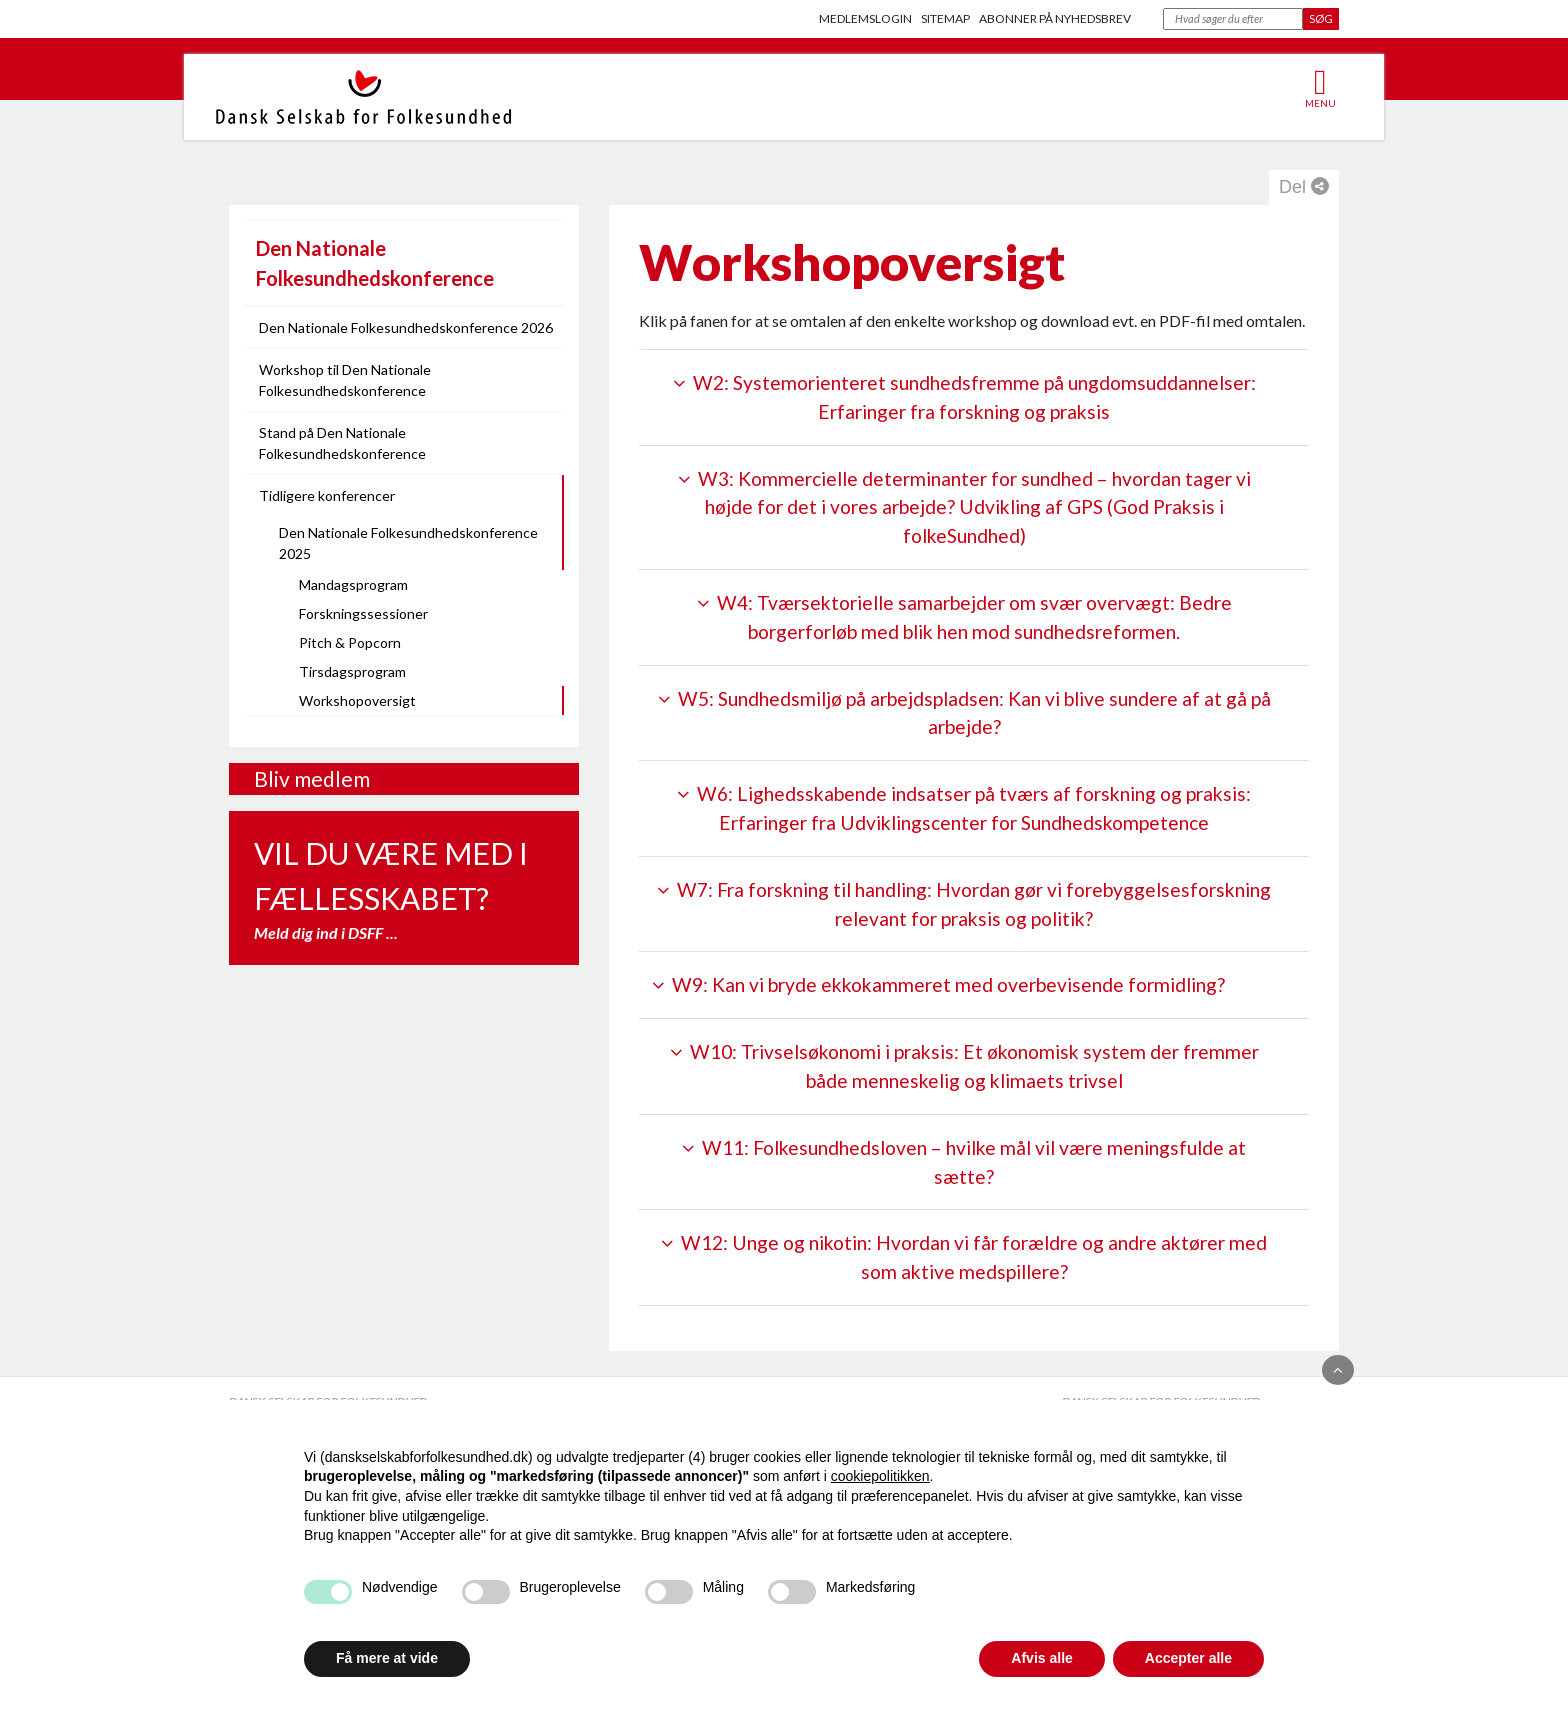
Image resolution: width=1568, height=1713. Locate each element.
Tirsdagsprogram (352, 671)
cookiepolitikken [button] (880, 1476)
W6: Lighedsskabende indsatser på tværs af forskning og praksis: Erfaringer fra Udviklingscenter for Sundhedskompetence (964, 808)
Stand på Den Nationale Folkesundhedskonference (342, 443)
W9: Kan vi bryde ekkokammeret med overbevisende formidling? (938, 984)
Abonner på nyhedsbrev (1055, 18)
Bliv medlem (312, 778)
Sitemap (945, 18)
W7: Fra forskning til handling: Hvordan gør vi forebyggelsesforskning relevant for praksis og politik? (964, 904)
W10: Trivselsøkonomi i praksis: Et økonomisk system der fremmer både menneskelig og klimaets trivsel (964, 1066)
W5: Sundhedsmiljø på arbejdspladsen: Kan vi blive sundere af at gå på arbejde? (964, 713)
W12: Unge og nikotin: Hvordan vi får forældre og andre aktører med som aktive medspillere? (964, 1257)
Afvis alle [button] (1041, 1658)
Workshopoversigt (357, 700)
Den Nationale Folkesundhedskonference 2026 (406, 327)
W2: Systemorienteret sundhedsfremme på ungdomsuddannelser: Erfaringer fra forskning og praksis (964, 397)
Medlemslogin (865, 18)
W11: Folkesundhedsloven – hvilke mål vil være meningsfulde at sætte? (964, 1162)
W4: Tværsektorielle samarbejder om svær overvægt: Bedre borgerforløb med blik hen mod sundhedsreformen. (964, 617)
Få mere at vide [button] (387, 1658)
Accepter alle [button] (1188, 1658)
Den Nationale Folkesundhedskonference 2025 (408, 543)
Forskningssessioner (363, 613)
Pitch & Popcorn (350, 642)
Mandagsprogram (353, 584)
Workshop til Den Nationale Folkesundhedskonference (345, 380)
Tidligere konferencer (327, 495)
